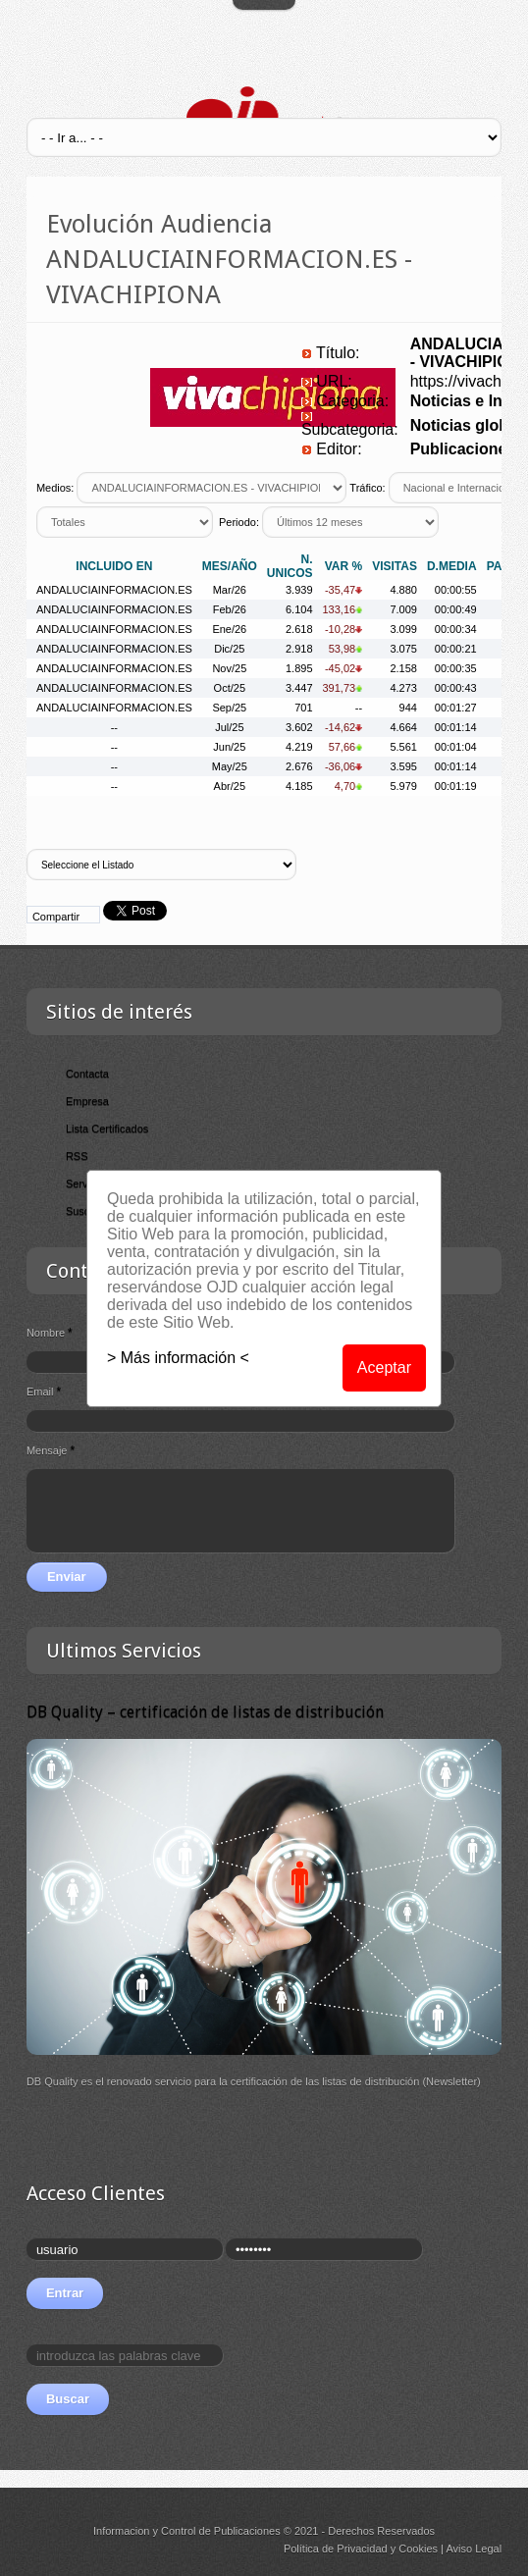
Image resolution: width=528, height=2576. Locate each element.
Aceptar (384, 1367)
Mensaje (50, 1450)
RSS (77, 1156)
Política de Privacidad (336, 2548)
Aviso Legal (474, 2548)
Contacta (87, 1073)
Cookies (418, 2548)
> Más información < (178, 1357)
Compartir (55, 916)
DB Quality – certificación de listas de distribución (205, 1712)
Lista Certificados (107, 1128)
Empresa (87, 1101)
